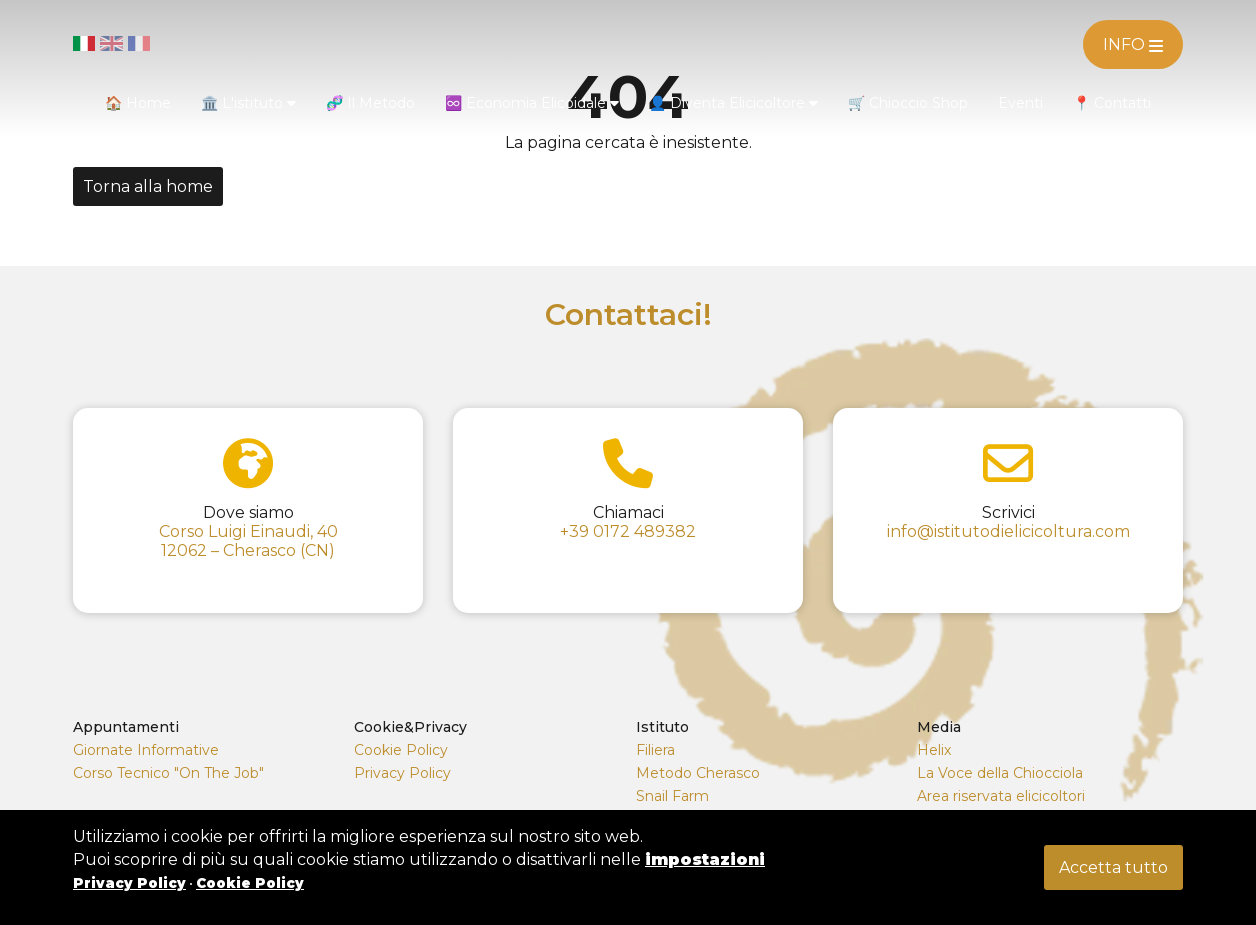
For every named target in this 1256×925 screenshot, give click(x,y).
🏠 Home (138, 103)
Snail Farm (672, 796)
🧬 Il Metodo (370, 103)
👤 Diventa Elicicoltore (733, 103)
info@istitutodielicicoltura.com (1008, 531)
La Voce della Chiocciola (1000, 773)
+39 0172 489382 (628, 531)
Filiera (655, 750)
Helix (934, 750)
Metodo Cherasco (698, 773)
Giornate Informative (146, 750)
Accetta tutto (1113, 867)
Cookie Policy (401, 750)
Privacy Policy (402, 773)
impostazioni (705, 859)
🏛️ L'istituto (248, 103)
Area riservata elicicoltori (1001, 796)
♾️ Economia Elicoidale (532, 103)
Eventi (1020, 103)
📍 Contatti (1112, 103)
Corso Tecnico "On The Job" (168, 773)
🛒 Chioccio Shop (908, 103)
